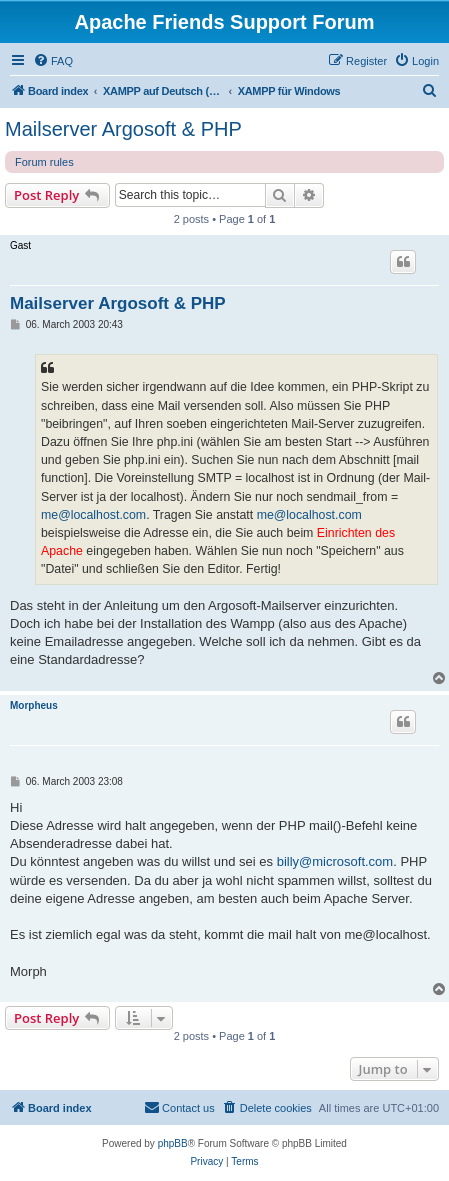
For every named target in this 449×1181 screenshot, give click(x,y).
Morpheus (34, 705)
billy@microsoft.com (335, 861)
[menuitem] (53, 61)
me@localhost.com (93, 515)
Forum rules (44, 162)
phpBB (173, 1143)
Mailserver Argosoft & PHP (123, 129)
